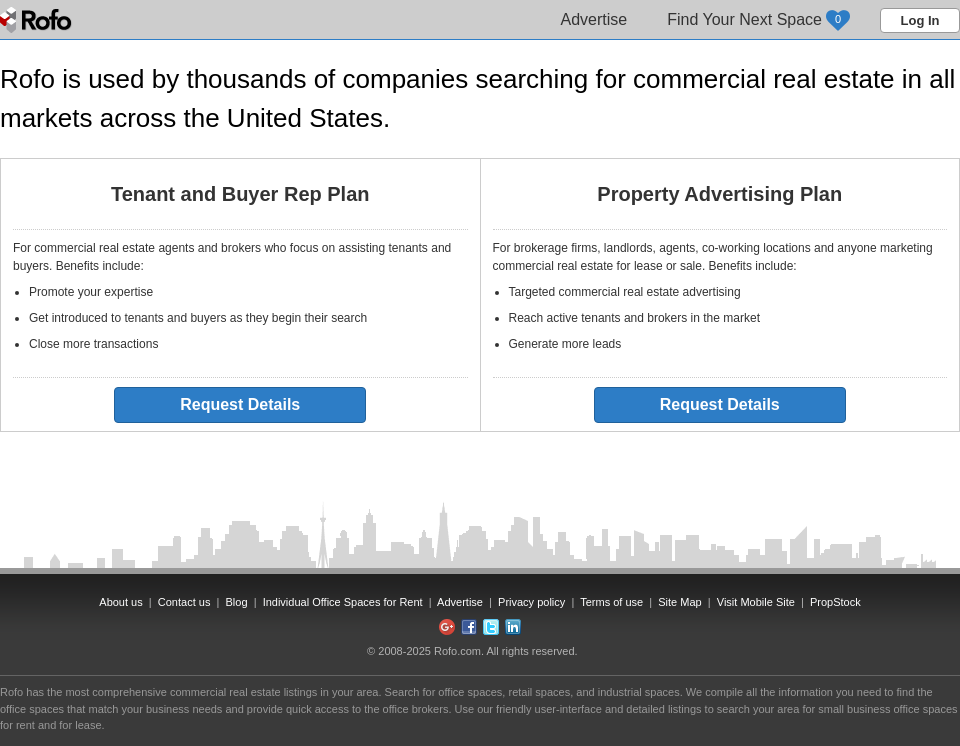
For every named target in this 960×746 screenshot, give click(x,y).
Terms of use (611, 602)
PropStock (835, 602)
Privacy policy (531, 602)
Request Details (240, 404)
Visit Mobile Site (756, 602)
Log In (920, 20)
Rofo (37, 20)
